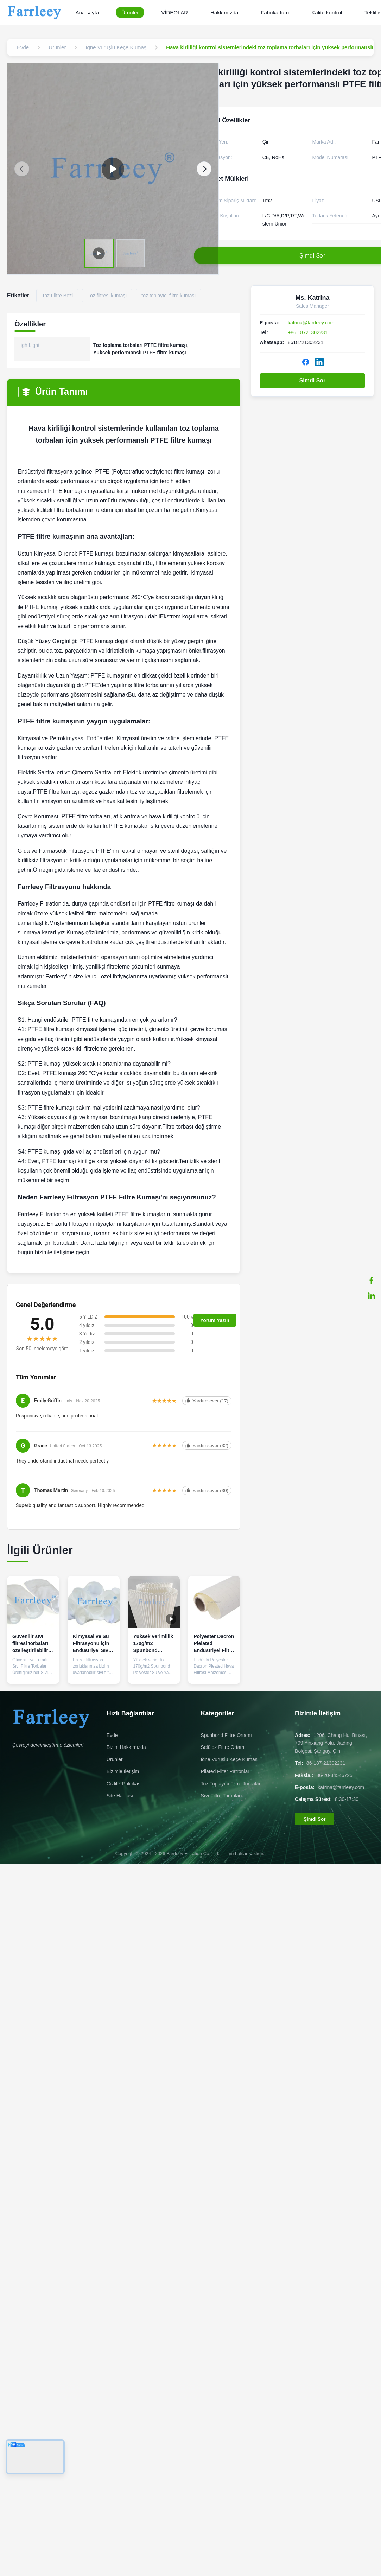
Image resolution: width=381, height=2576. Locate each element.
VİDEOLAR (174, 12)
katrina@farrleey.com (311, 322)
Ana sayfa (87, 12)
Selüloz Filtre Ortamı (223, 1747)
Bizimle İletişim (123, 1771)
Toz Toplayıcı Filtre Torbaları (231, 1784)
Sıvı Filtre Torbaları (221, 1795)
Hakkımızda (224, 12)
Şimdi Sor (312, 380)
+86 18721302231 (308, 332)
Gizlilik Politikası (124, 1784)
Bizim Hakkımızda (126, 1747)
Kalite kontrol (326, 12)
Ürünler (130, 12)
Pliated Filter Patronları (225, 1771)
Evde (112, 1735)
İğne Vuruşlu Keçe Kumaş (229, 1759)
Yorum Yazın (214, 1320)
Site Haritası (120, 1795)
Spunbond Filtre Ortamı (226, 1735)
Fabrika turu (275, 12)
